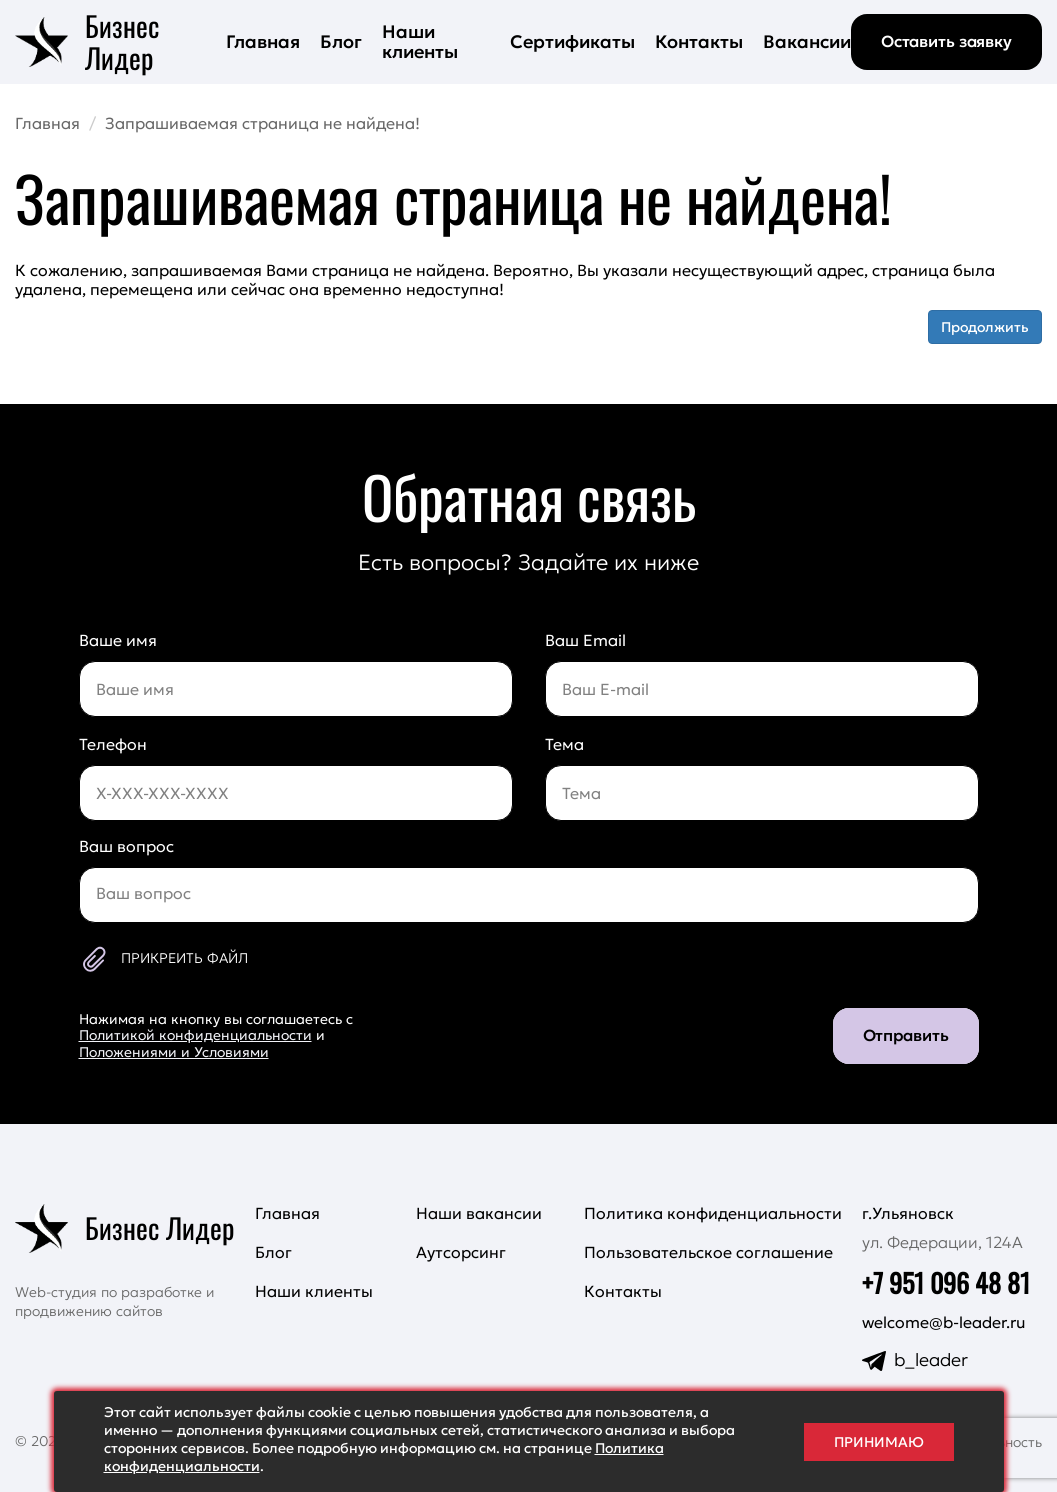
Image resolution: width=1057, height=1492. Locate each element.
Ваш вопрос (126, 846)
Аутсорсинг (461, 1252)
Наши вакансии (479, 1213)
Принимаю (879, 1442)
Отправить (906, 1035)
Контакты (699, 41)
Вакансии (807, 41)
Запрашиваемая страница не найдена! (262, 123)
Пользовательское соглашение (708, 1252)
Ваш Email (585, 640)
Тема (564, 744)
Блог (341, 41)
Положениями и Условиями (174, 1052)
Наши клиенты (420, 41)
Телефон (113, 744)
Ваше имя (118, 640)
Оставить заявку (946, 41)
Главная (263, 41)
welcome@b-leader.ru (944, 1322)
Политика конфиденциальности (713, 1213)
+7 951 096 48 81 (946, 1282)
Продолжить (985, 327)
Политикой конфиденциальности (195, 1035)
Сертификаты (572, 41)
